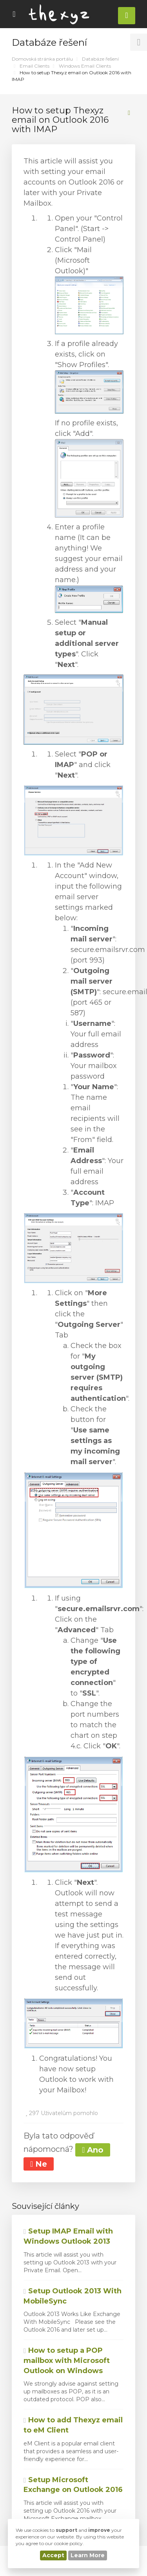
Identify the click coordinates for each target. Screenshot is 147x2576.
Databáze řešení (100, 59)
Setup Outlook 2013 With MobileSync (73, 2296)
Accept (53, 2555)
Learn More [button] (88, 2555)
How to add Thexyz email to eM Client (73, 2425)
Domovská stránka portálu (42, 59)
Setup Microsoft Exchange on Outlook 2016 (73, 2485)
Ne (38, 2164)
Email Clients (34, 66)
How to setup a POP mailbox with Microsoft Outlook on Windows (67, 2360)
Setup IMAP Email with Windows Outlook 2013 (68, 2236)
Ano (92, 2150)
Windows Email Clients (85, 66)
